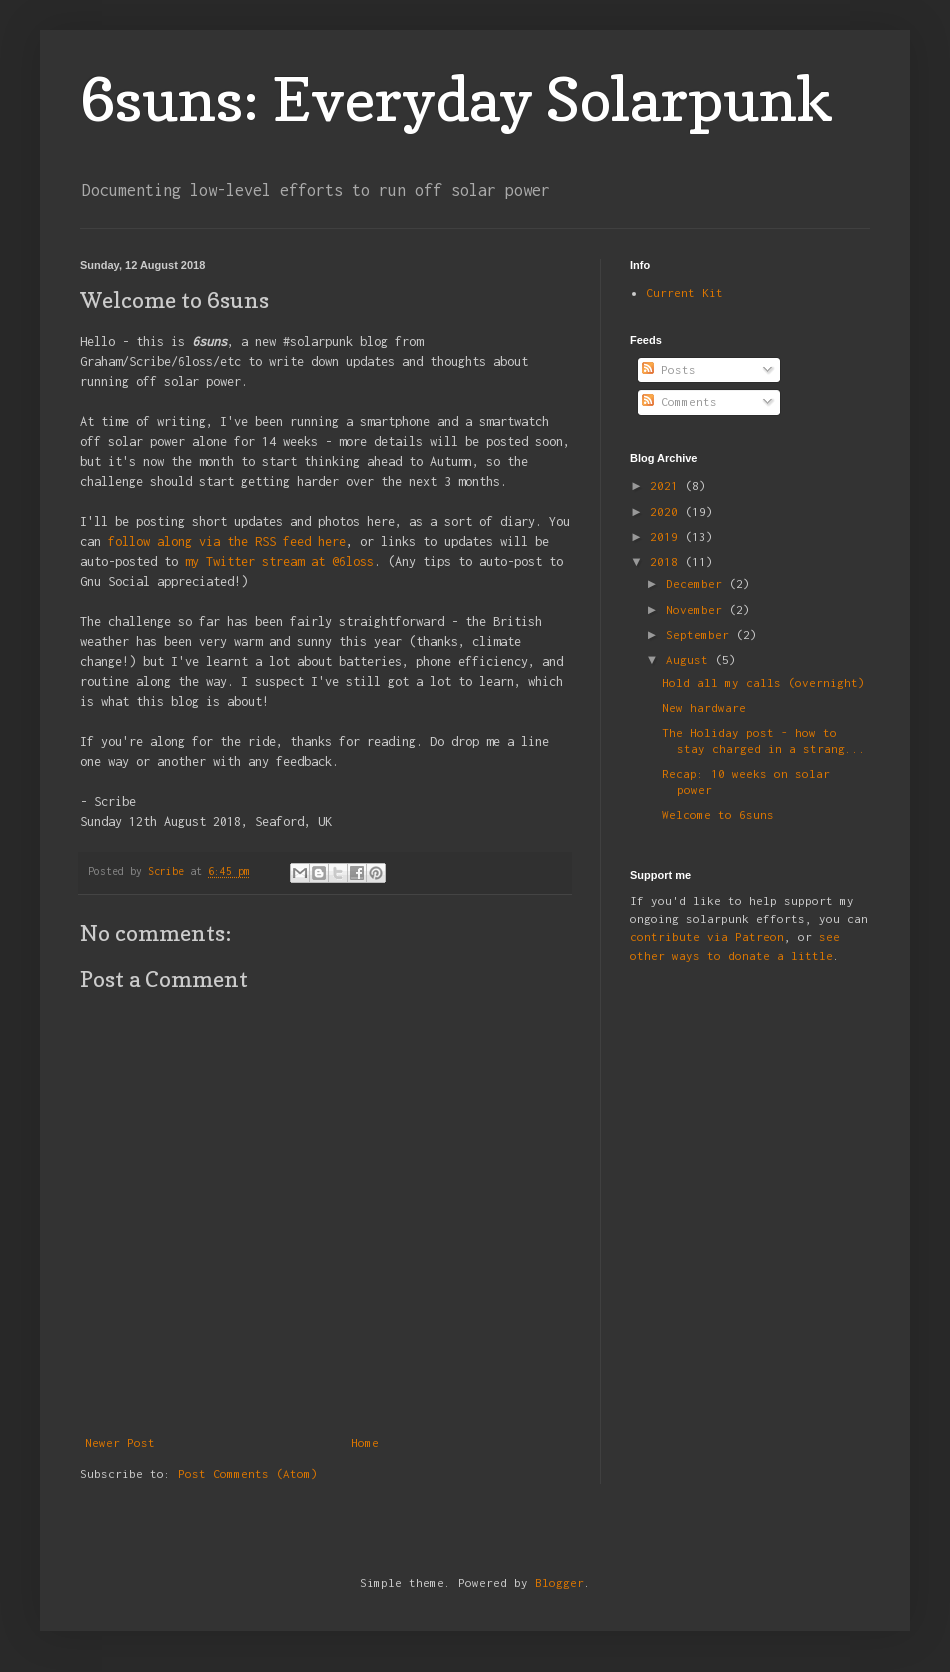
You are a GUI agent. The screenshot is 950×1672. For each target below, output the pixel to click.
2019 (667, 536)
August (690, 659)
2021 (667, 485)
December (697, 583)
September (701, 634)
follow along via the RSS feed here (227, 541)
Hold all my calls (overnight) (763, 682)
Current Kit (684, 292)
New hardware (704, 707)
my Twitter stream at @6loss (279, 561)
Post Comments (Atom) (248, 1473)
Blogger (559, 1582)
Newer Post (120, 1442)
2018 (667, 561)
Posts (669, 369)
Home (365, 1442)
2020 (667, 511)
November (697, 609)
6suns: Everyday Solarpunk (456, 99)
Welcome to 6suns (718, 814)
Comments (679, 401)
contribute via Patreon (707, 936)
